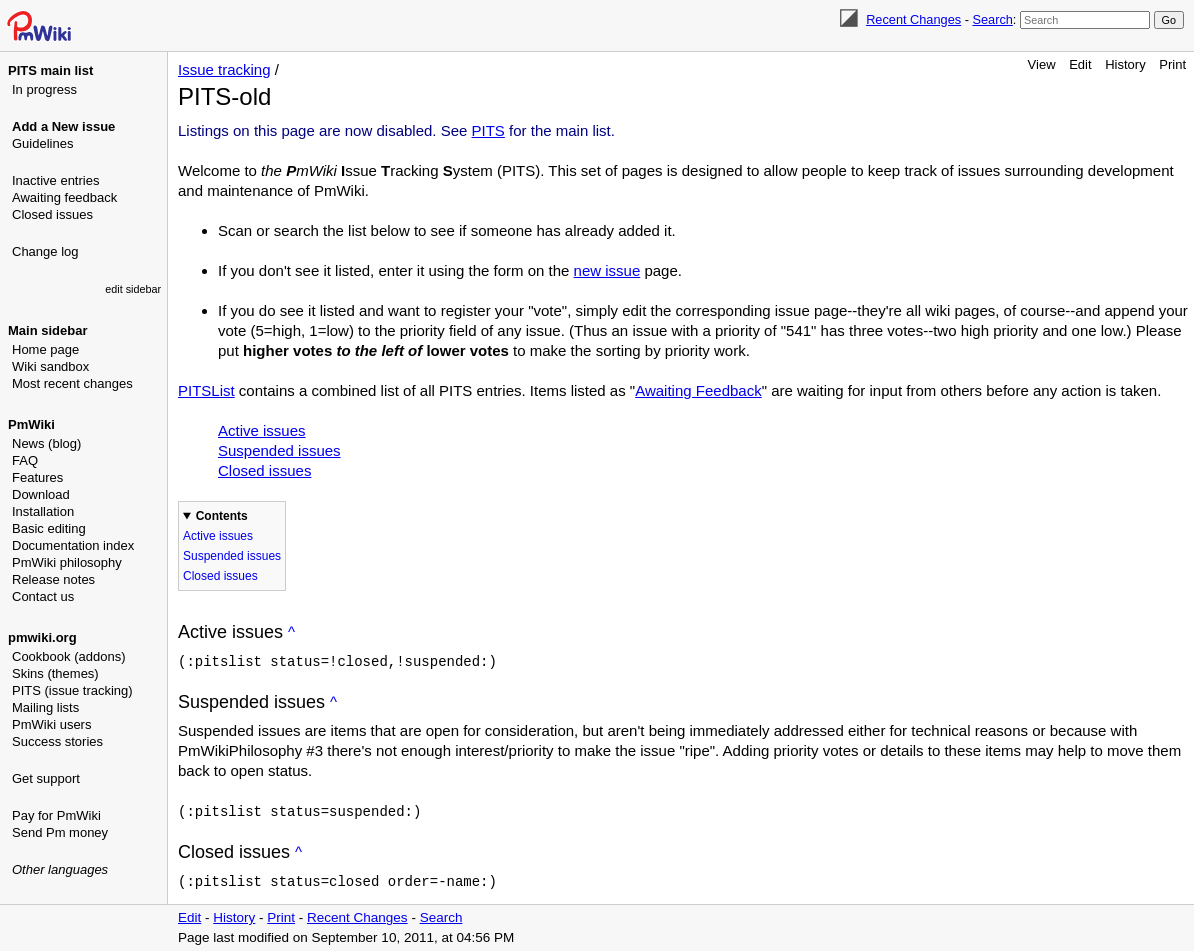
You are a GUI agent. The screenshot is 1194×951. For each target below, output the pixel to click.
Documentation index (73, 545)
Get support (46, 778)
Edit (1080, 64)
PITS (488, 130)
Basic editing (49, 528)
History (1125, 64)
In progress (44, 89)
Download (41, 494)
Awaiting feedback (64, 197)
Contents (222, 516)
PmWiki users (51, 724)
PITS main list (50, 70)
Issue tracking (224, 69)
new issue (607, 270)
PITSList (206, 390)
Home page (45, 349)
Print (1172, 64)
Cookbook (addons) (68, 656)
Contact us (43, 596)
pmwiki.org (42, 637)
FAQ (25, 460)
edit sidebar (133, 289)
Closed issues (52, 214)
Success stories (57, 741)
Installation (43, 511)
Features (37, 477)
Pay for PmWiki (56, 815)
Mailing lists (45, 707)
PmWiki (31, 424)
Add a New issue (63, 126)
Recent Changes (913, 19)
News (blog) (46, 443)
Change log (45, 251)
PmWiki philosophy (67, 562)
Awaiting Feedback (698, 390)
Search (992, 19)
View (1042, 64)
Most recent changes (72, 383)
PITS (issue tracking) (72, 690)
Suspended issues (279, 450)
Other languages (60, 869)
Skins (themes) (55, 673)
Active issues (262, 430)
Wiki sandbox (50, 366)
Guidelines (42, 143)
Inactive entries (55, 180)
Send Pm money (60, 832)
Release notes (53, 579)
